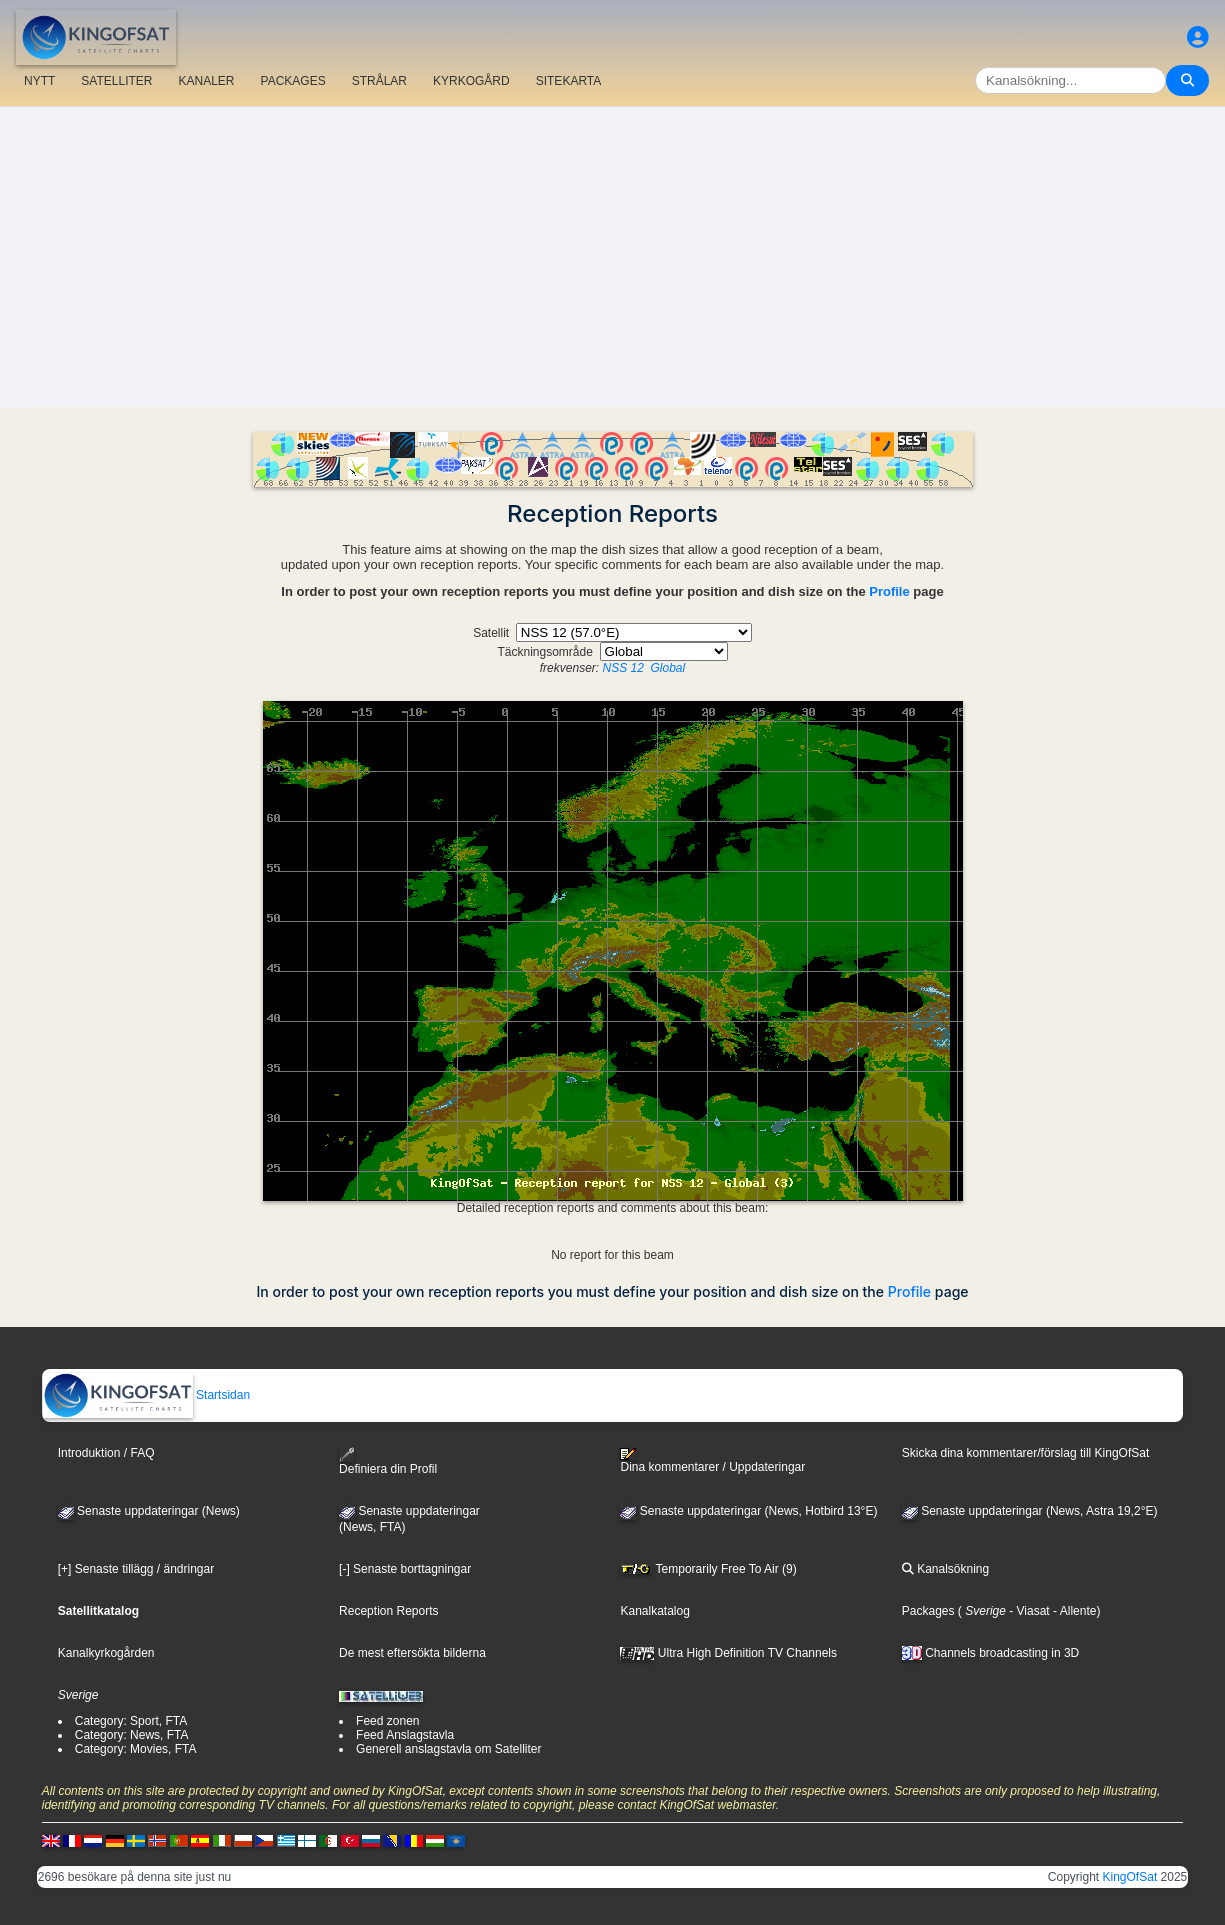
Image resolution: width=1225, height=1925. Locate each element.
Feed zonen (387, 1721)
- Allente (1073, 1611)
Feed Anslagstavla (405, 1735)
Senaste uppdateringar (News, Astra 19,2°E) (1030, 1511)
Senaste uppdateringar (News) (149, 1511)
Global (668, 668)
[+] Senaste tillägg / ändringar (136, 1569)
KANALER (206, 81)
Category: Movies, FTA (136, 1749)
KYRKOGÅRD (471, 81)
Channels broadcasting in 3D (990, 1653)
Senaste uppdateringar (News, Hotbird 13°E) (748, 1511)
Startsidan (146, 1395)
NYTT (39, 81)
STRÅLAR (379, 81)
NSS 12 (622, 668)
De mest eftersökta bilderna (412, 1653)
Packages (928, 1611)
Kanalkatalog (654, 1611)
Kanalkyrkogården (106, 1653)
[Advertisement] (613, 257)
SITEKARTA (569, 81)
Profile (889, 591)
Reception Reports (388, 1611)
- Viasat (1028, 1611)
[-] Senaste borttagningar (405, 1569)
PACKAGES (293, 81)
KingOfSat (1130, 1877)
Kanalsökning (945, 1569)
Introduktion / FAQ (106, 1453)
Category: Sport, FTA (131, 1721)
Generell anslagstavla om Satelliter (448, 1749)
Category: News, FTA (132, 1735)
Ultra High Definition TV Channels (728, 1653)
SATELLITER (116, 81)
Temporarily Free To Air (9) (708, 1569)
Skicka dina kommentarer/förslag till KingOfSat (1025, 1453)
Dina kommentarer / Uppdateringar (712, 1461)
